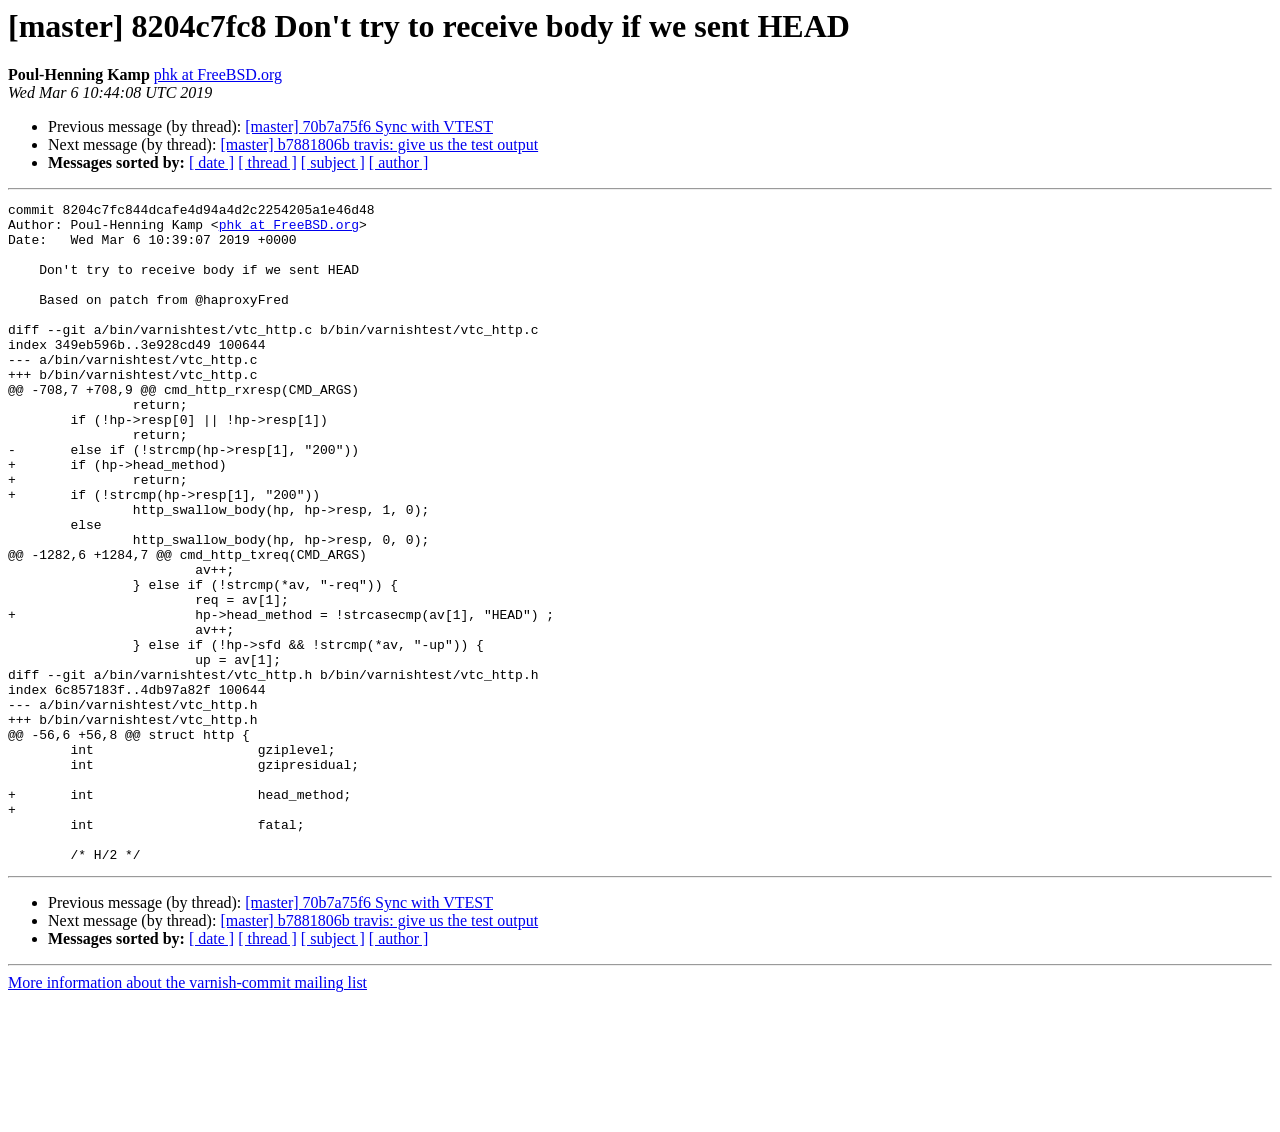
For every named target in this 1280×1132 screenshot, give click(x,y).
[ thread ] (267, 162)
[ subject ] (333, 162)
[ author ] (399, 162)
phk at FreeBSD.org (218, 74)
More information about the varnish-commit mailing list (187, 1114)
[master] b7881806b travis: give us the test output (379, 144)
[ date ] (211, 162)
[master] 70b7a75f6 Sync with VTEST (369, 126)
